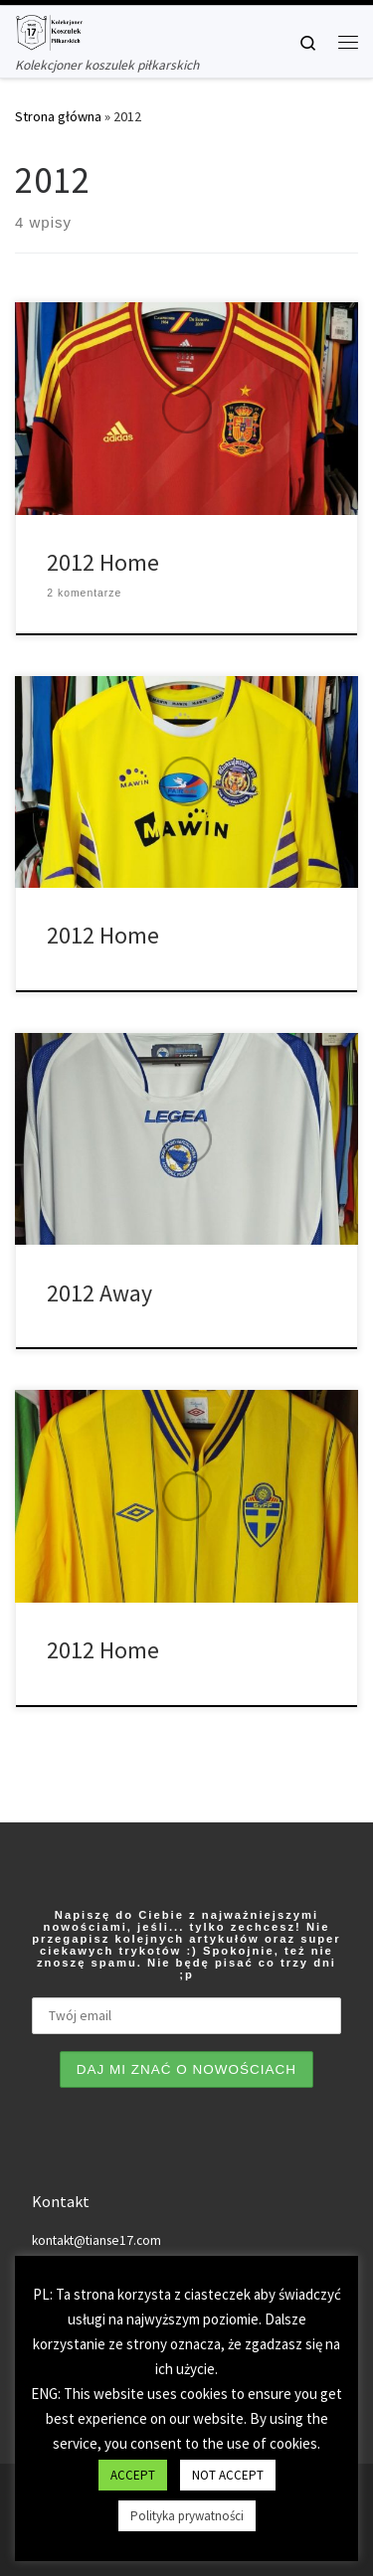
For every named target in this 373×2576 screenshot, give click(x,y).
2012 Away (99, 1293)
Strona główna (58, 116)
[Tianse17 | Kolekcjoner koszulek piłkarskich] (49, 30)
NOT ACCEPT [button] (228, 2475)
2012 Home (103, 562)
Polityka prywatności (187, 2515)
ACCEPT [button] (132, 2475)
